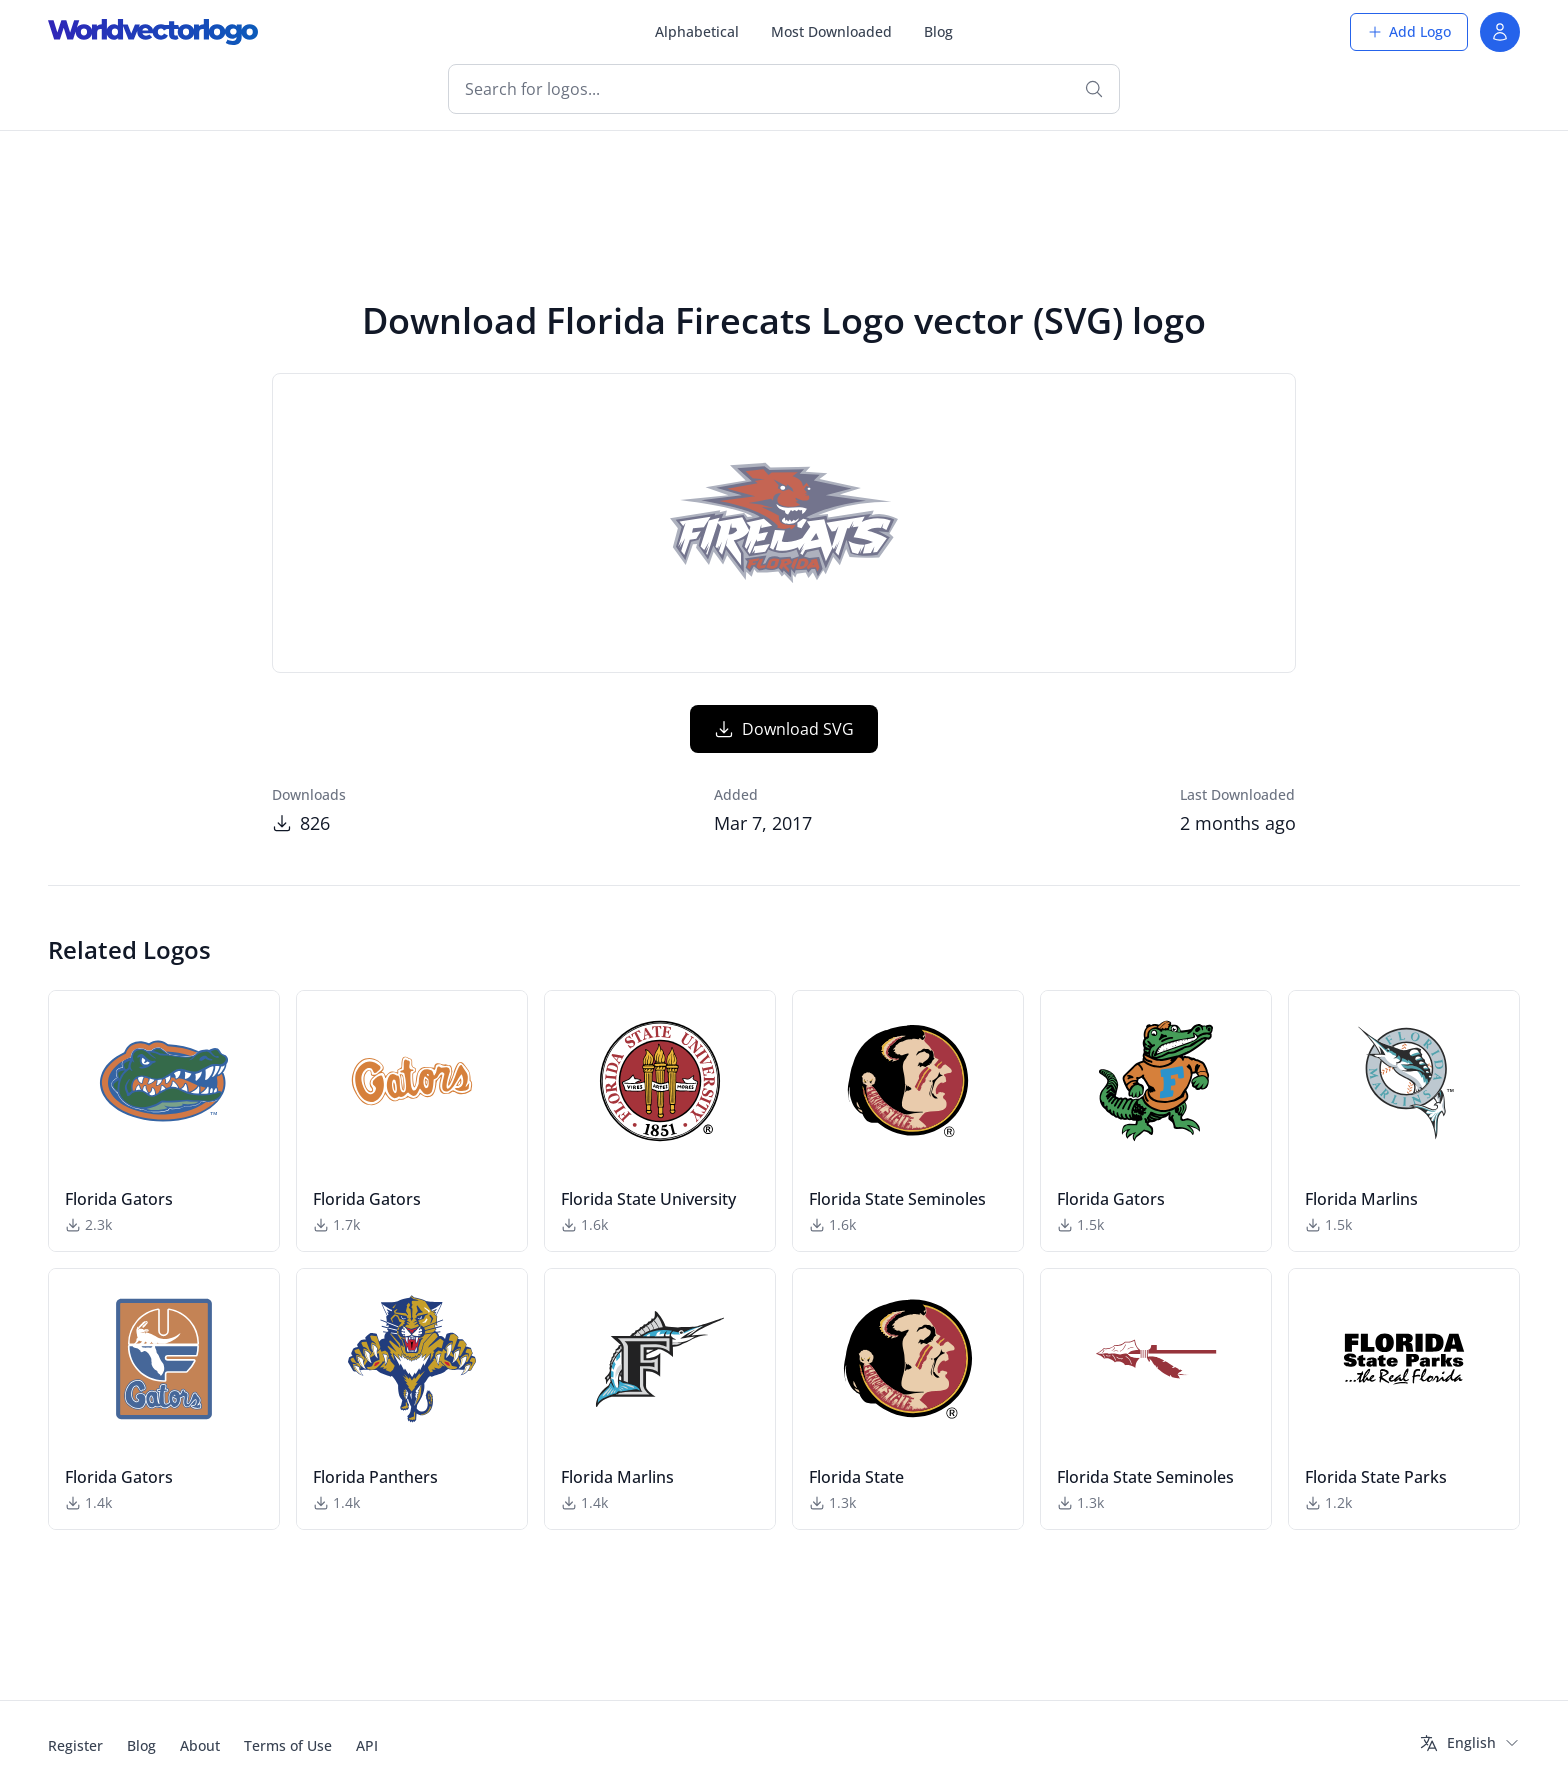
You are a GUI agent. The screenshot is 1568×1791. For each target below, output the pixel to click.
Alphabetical (697, 31)
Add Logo (1409, 31)
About (200, 1745)
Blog (938, 31)
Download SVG (784, 729)
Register (75, 1745)
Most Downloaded (831, 31)
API (367, 1745)
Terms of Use (288, 1745)
